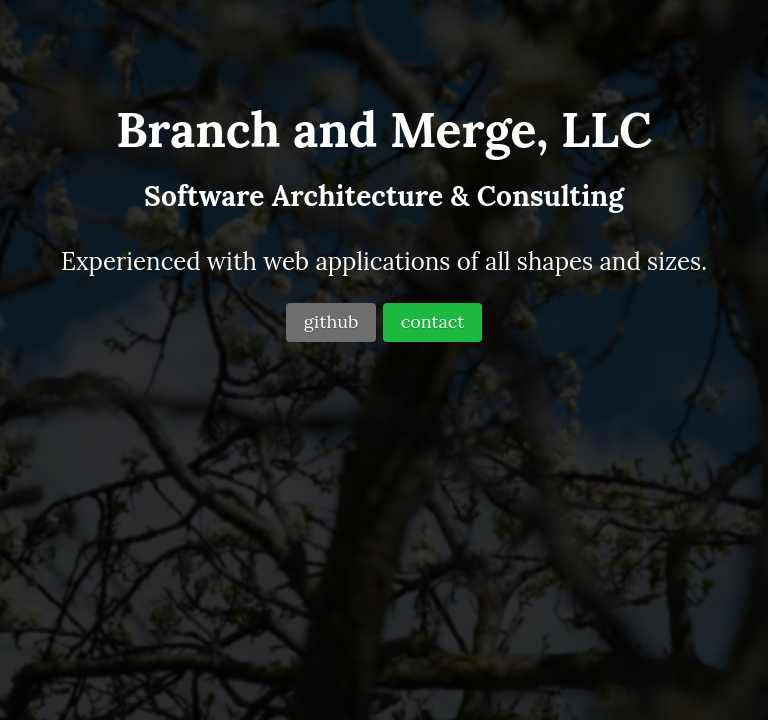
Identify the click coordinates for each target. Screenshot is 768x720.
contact (433, 321)
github (331, 321)
